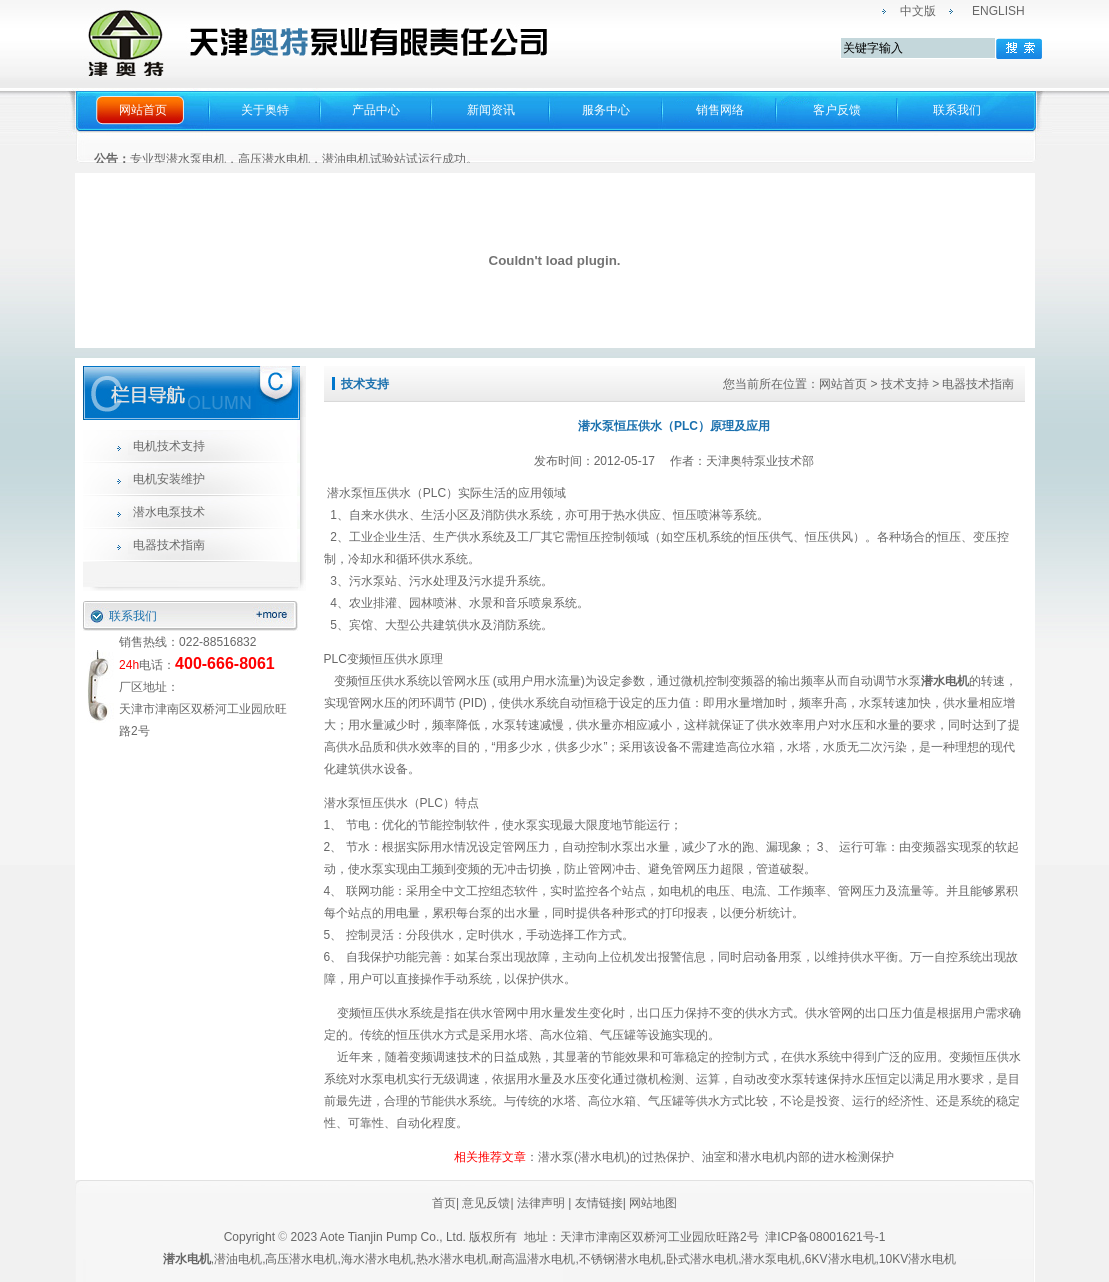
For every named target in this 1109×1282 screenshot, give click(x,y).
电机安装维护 (169, 479)
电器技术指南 (169, 545)
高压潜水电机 (301, 1259)
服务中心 (606, 110)
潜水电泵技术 (169, 512)
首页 (444, 1203)
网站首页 (143, 110)
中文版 (918, 11)
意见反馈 (484, 1203)
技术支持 (905, 384)
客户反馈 (837, 110)
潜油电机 (238, 1259)
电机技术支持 (169, 446)
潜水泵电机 (771, 1259)
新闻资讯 (491, 110)
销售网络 (720, 110)
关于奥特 (265, 110)
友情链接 (599, 1203)
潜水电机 (945, 681)
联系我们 (957, 110)
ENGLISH (998, 11)
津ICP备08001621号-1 (826, 1237)
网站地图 (653, 1203)
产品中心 (376, 110)
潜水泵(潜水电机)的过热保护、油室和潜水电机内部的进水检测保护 (716, 1157)
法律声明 (541, 1203)
